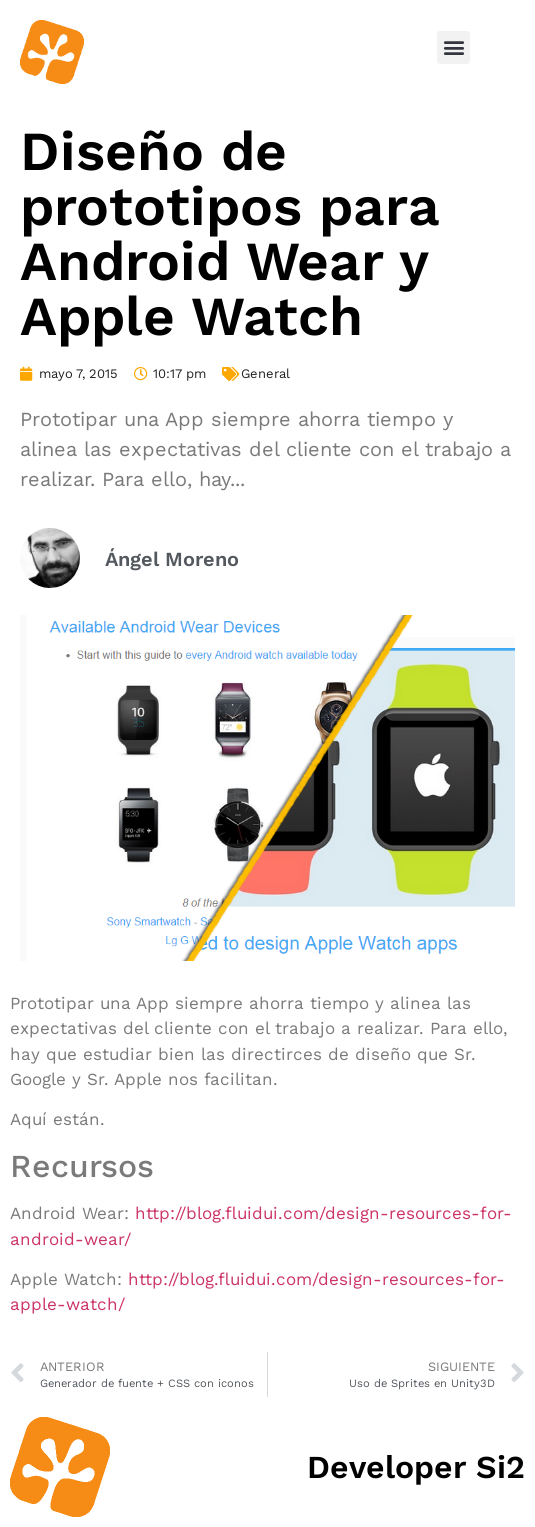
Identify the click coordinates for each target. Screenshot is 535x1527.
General (265, 373)
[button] (453, 47)
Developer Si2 (416, 1467)
